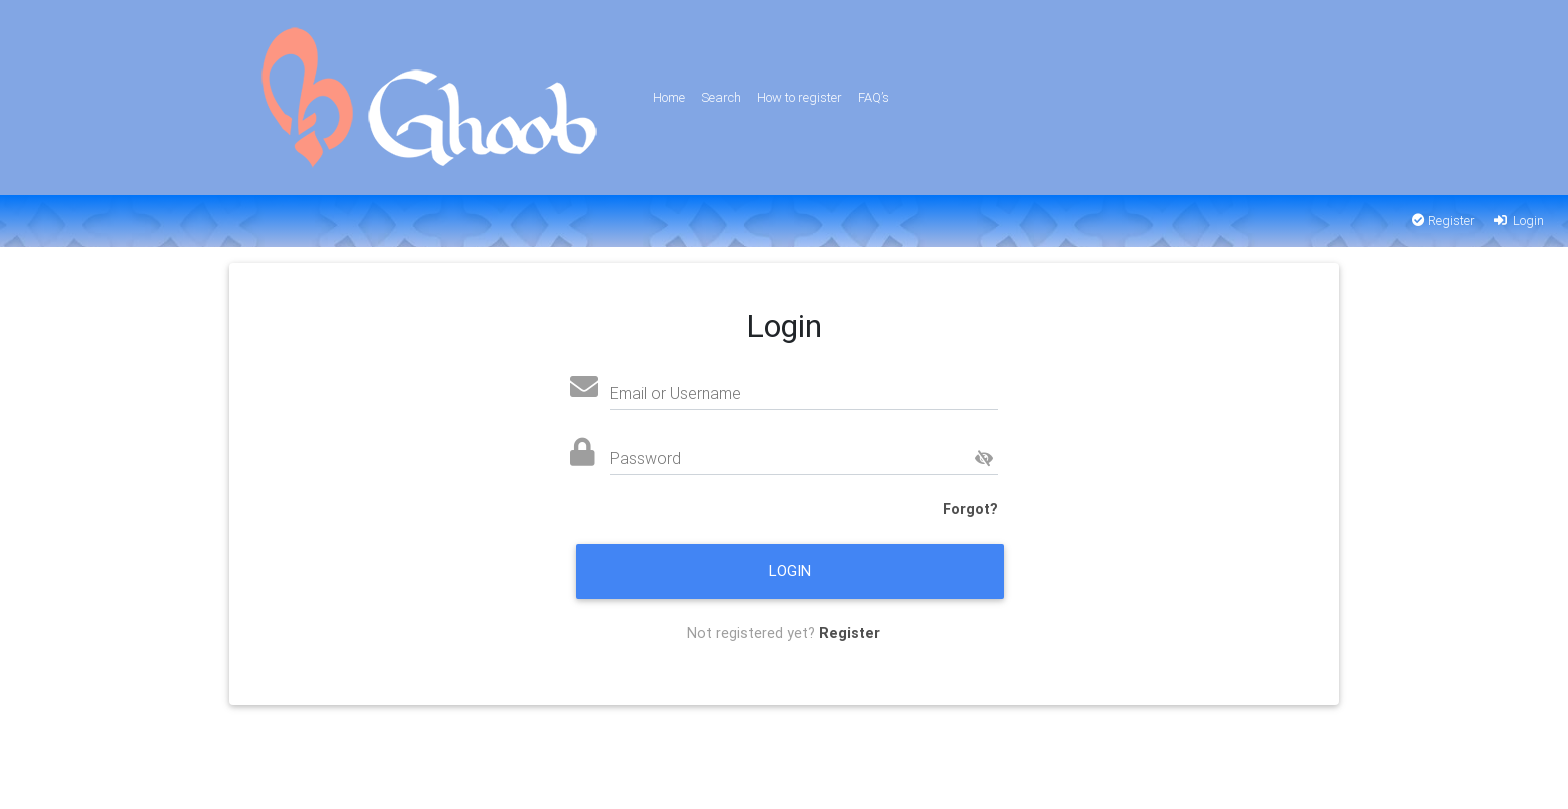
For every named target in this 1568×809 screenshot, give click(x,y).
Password (645, 458)
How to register (799, 97)
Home (669, 97)
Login (1517, 220)
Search (721, 97)
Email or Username (675, 393)
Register (1443, 220)
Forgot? (970, 509)
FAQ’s (873, 97)
